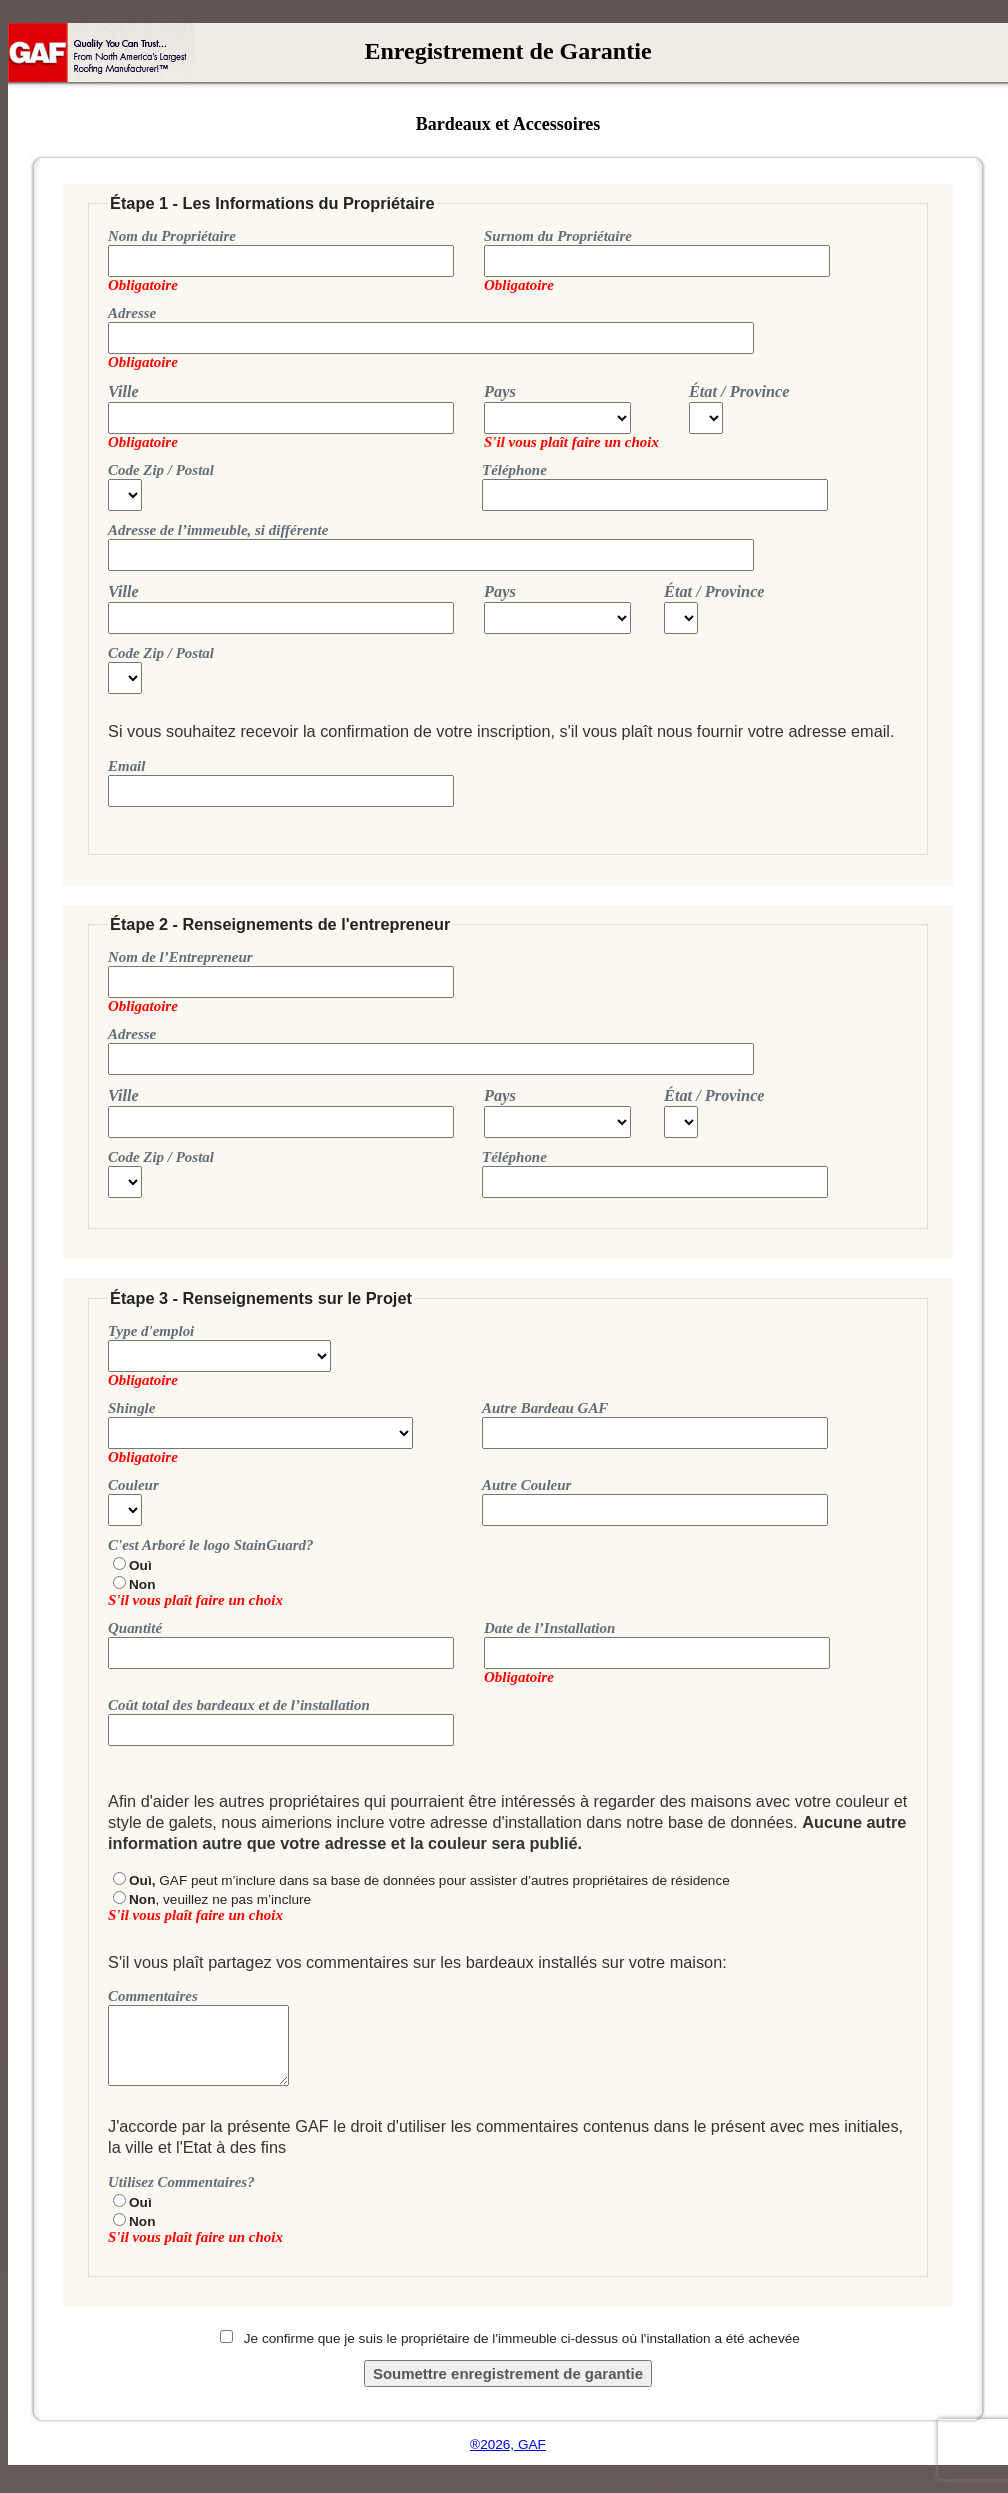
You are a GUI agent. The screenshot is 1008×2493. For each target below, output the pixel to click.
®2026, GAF (508, 2444)
